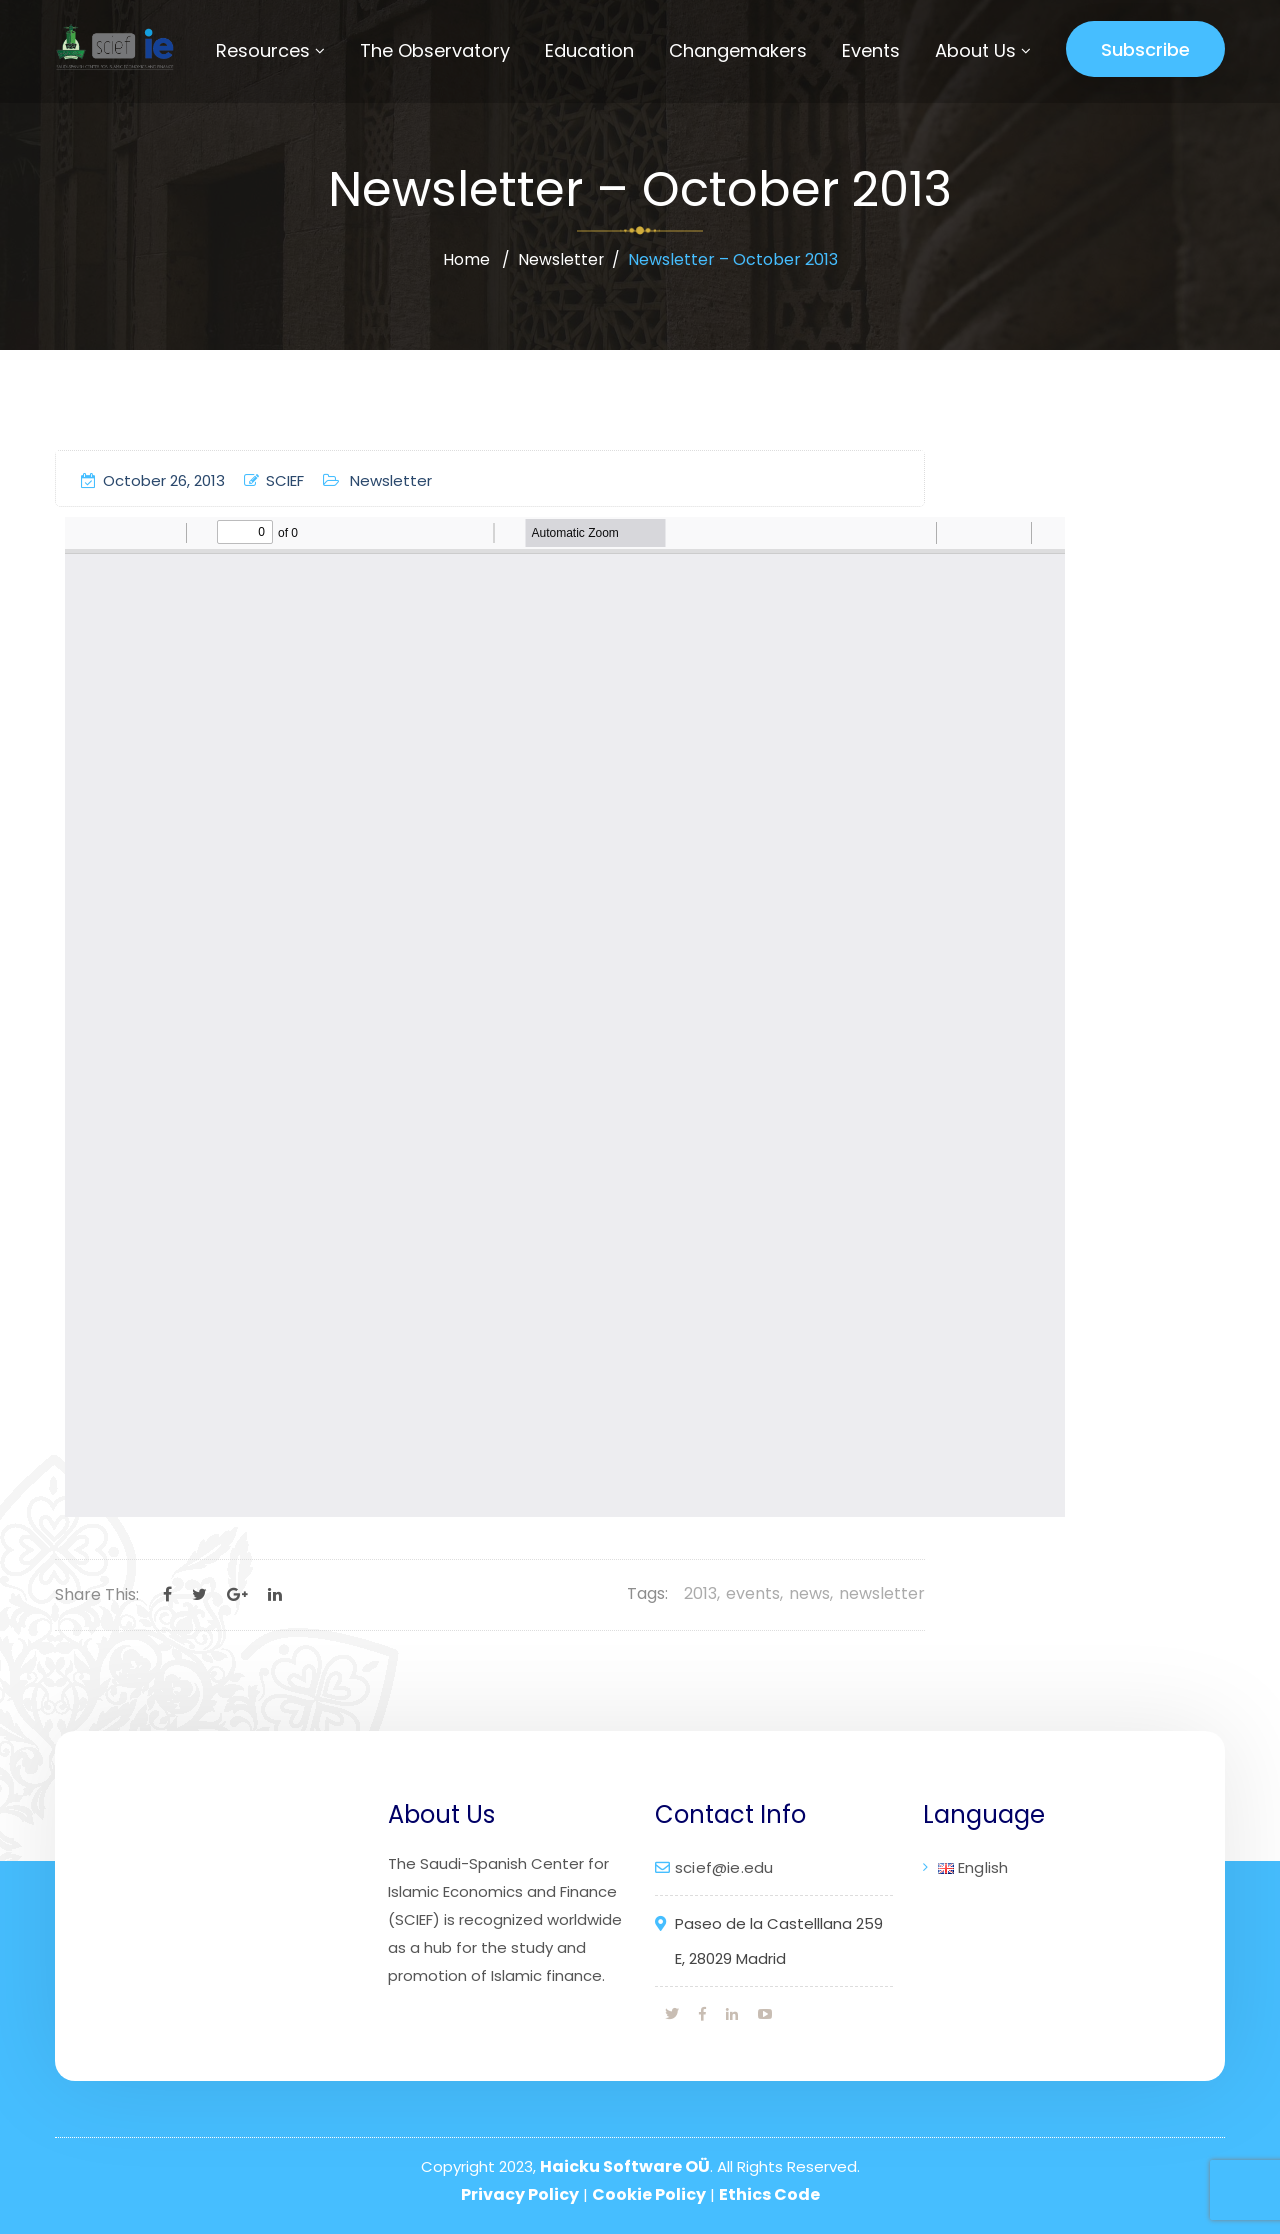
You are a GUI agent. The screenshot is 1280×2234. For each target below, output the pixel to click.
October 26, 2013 (153, 480)
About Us (975, 50)
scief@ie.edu (724, 1867)
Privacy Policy (520, 2194)
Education (589, 50)
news (809, 1593)
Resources (263, 50)
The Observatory (435, 50)
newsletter (882, 1593)
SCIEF (274, 480)
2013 (700, 1593)
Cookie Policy (649, 2194)
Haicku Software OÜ (625, 2166)
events (753, 1593)
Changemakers (738, 50)
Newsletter (560, 259)
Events (871, 50)
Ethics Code (769, 2194)
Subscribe (1145, 49)
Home (465, 259)
